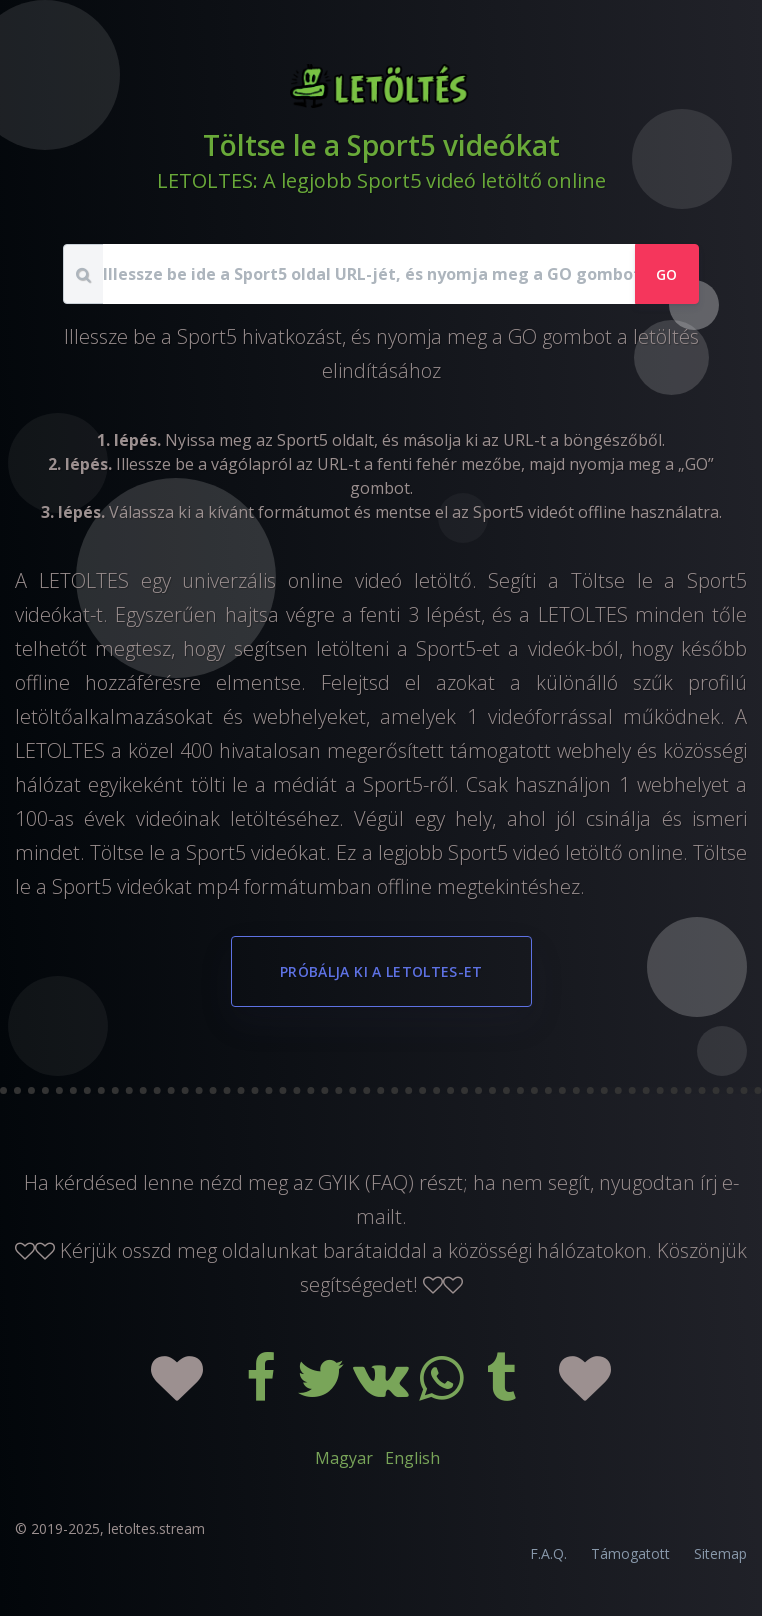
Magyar (344, 1458)
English (412, 1458)
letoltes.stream (156, 1528)
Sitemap (720, 1553)
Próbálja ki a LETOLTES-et (381, 971)
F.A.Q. (548, 1553)
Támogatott (630, 1553)
